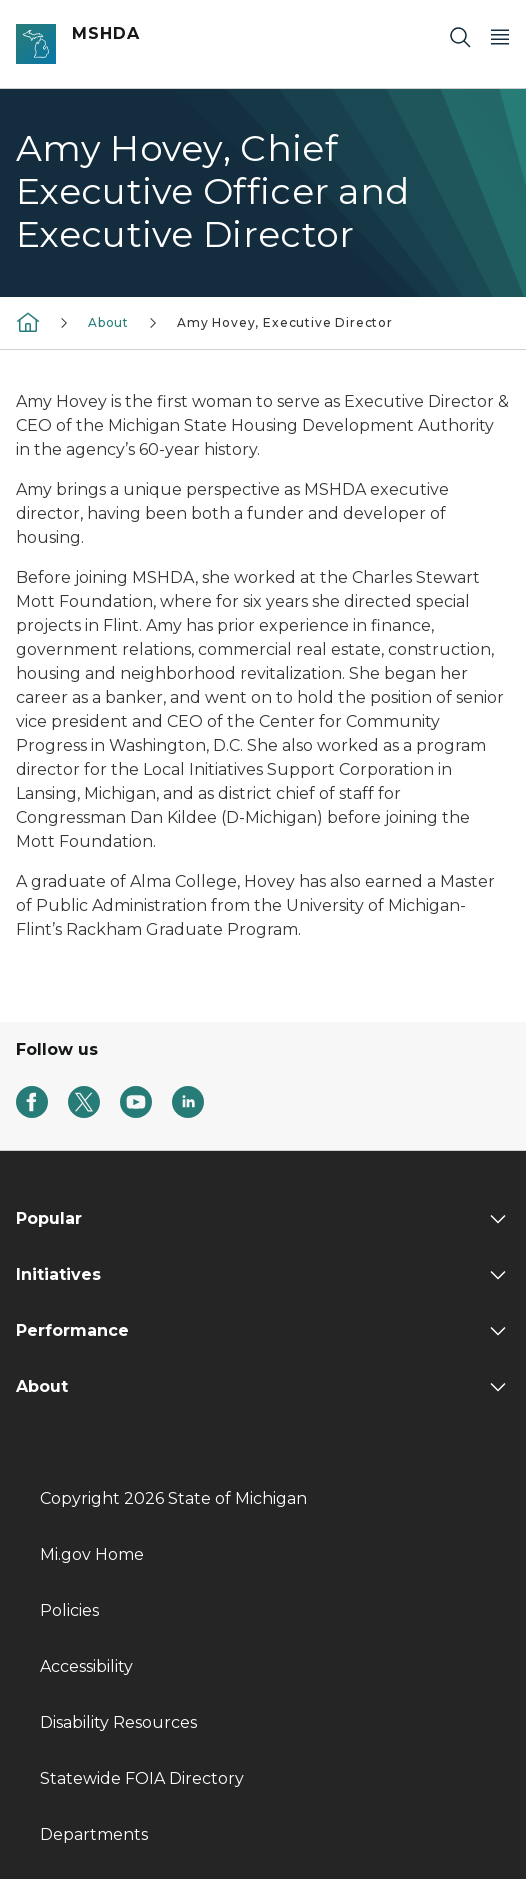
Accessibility (86, 1666)
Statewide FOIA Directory (142, 1778)
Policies (69, 1610)
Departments (94, 1834)
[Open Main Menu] (500, 36)
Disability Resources (118, 1722)
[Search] (460, 36)
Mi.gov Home (92, 1554)
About (108, 322)
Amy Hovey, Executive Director (285, 322)
